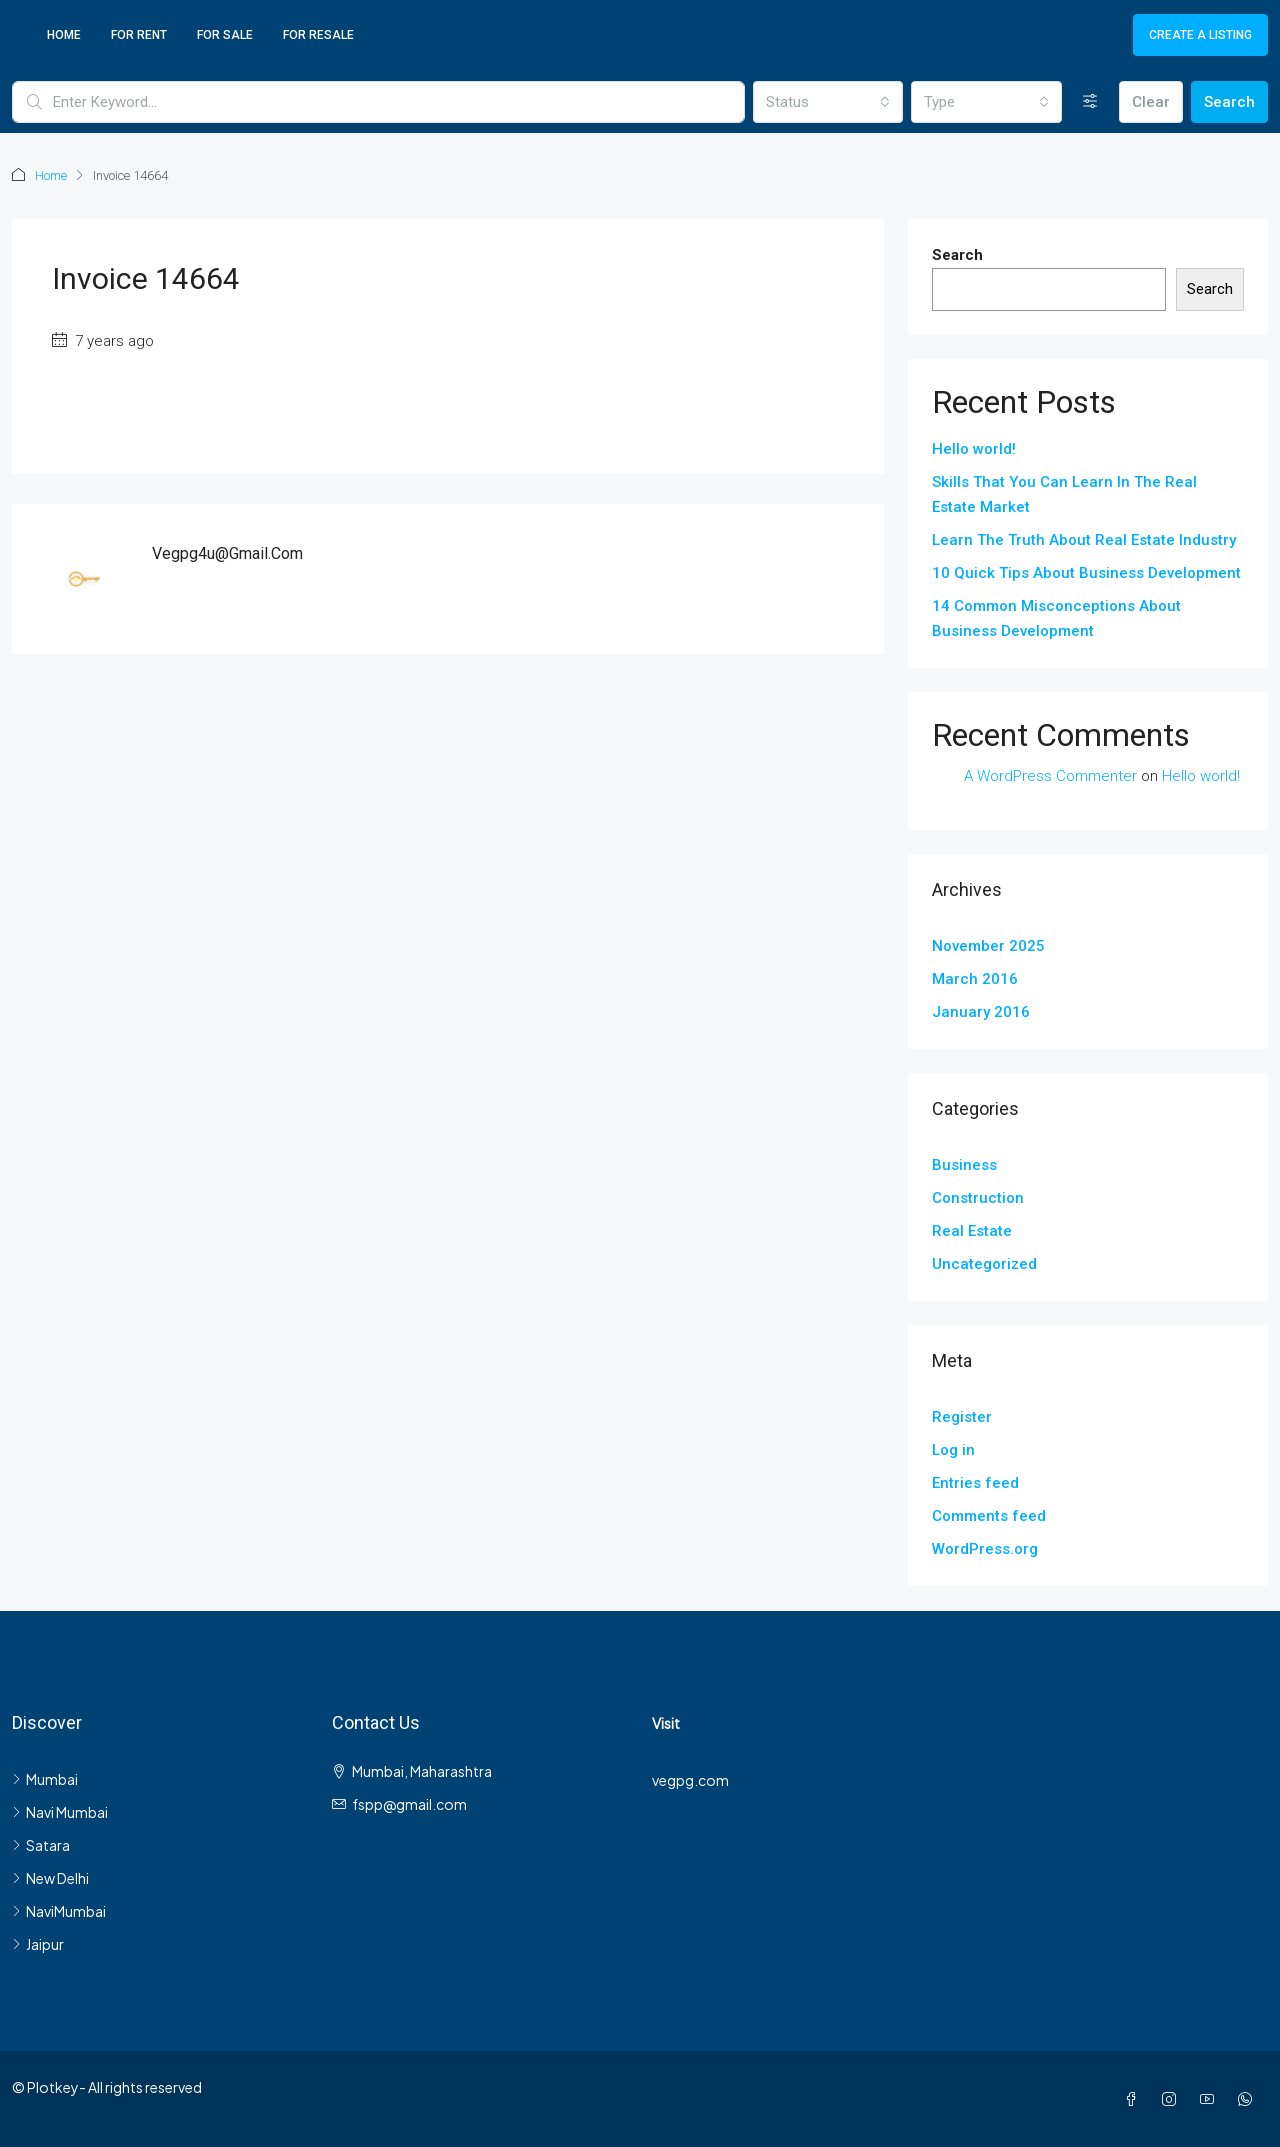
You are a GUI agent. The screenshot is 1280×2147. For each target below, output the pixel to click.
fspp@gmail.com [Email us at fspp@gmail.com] (409, 1803)
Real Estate (972, 1230)
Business (964, 1164)
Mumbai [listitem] (45, 1778)
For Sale (225, 35)
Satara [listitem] (41, 1844)
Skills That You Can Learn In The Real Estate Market (1064, 493)
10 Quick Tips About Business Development (1086, 572)
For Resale (318, 35)
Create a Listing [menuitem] (1200, 35)
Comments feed (989, 1515)
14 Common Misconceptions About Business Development (1056, 617)
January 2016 (981, 1011)
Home (64, 35)
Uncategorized (984, 1263)
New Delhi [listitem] (50, 1877)
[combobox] (828, 102)
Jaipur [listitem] (38, 1943)
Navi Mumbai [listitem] (60, 1811)
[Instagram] (1173, 2098)
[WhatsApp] (1249, 2098)
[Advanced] (1090, 102)
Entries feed (975, 1482)
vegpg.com (690, 1779)
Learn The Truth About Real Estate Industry (1084, 539)
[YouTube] (1211, 2098)
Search (1229, 102)
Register (962, 1416)
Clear (1151, 102)
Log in (953, 1449)
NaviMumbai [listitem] (59, 1910)
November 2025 (988, 945)
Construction (978, 1197)
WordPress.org (985, 1548)
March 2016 (975, 978)
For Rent (139, 35)
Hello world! (974, 448)
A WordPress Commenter (1050, 775)
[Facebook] (1135, 2098)
